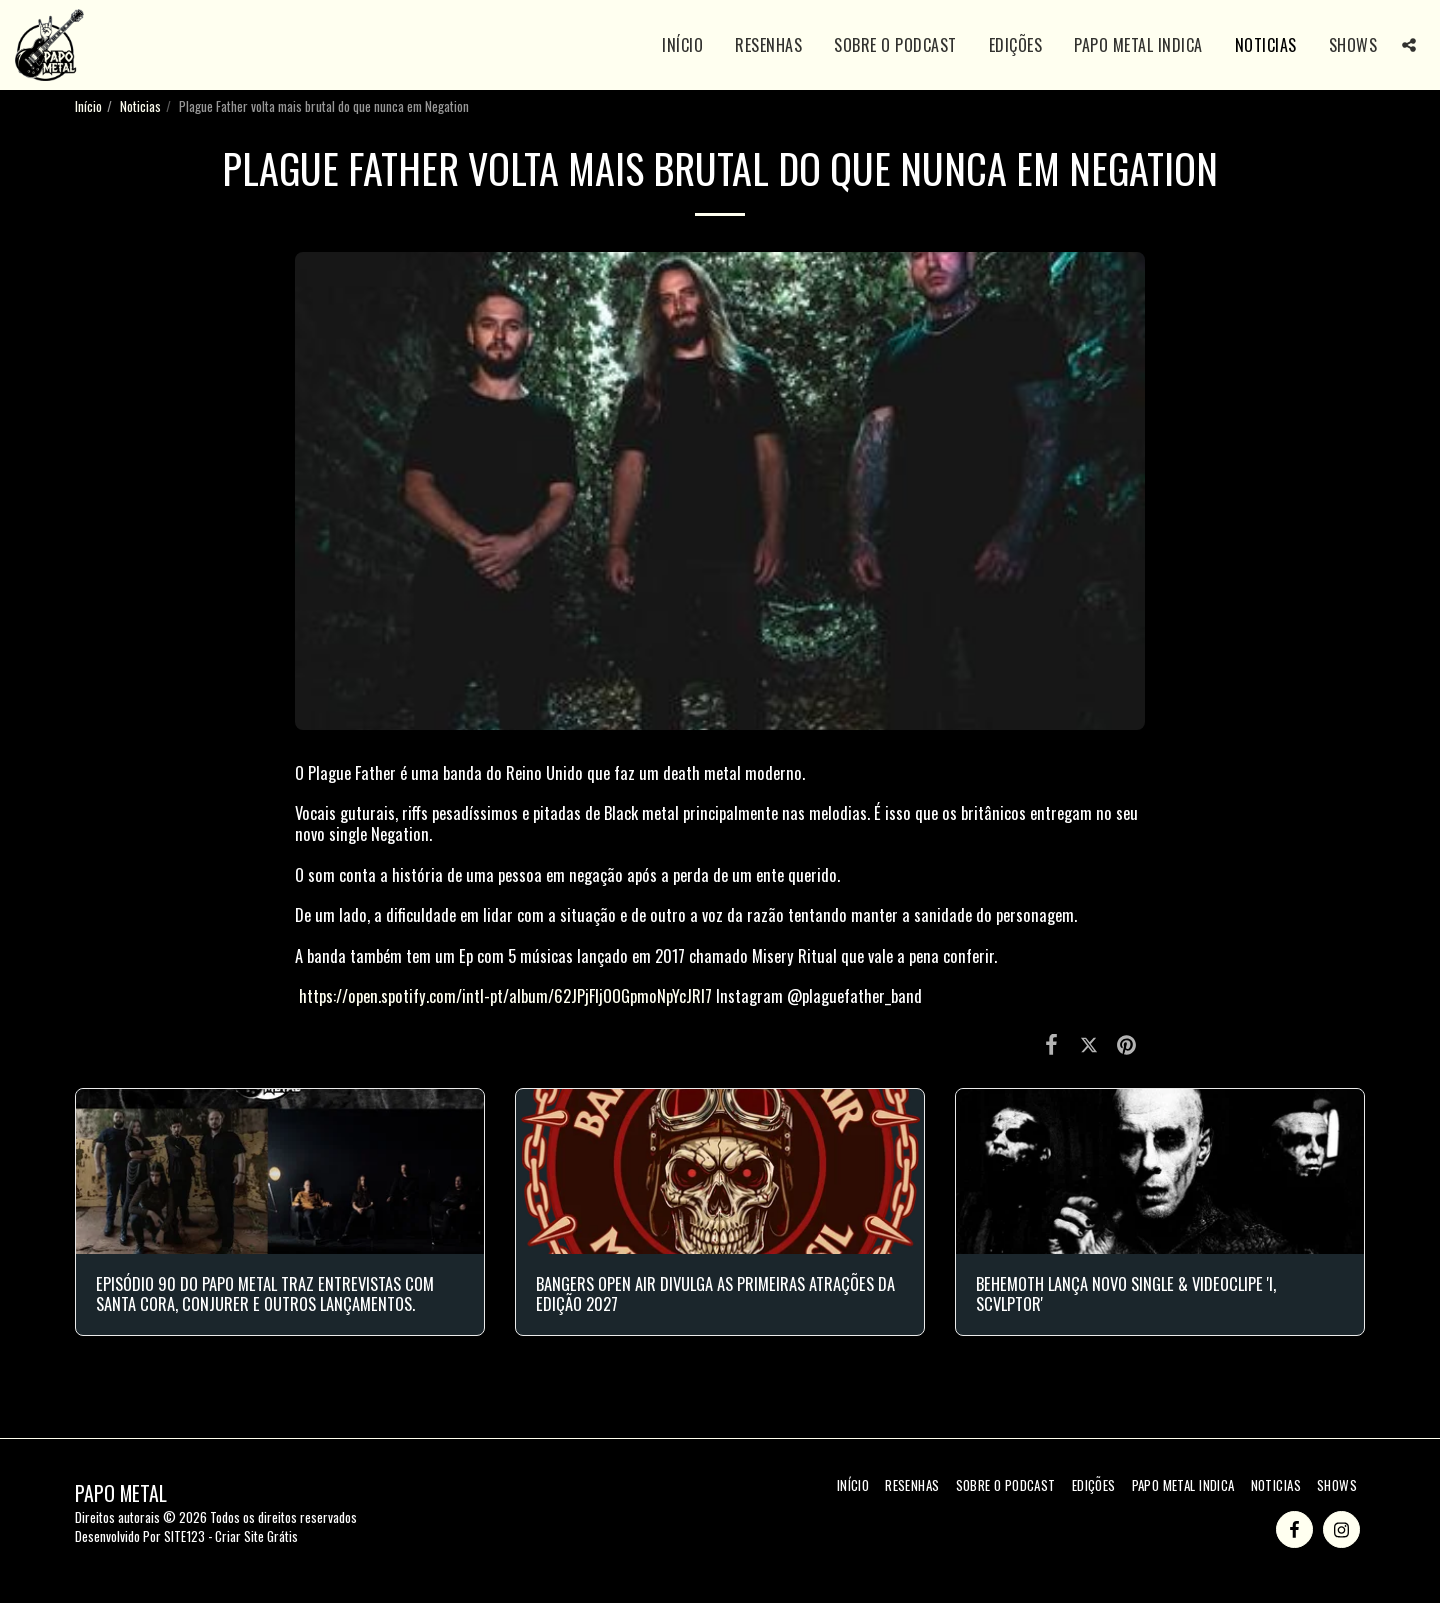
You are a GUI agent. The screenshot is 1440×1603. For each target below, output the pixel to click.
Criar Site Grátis (256, 1536)
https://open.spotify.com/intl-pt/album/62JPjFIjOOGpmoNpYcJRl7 (505, 995)
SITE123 (184, 1536)
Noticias (140, 106)
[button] (1409, 45)
